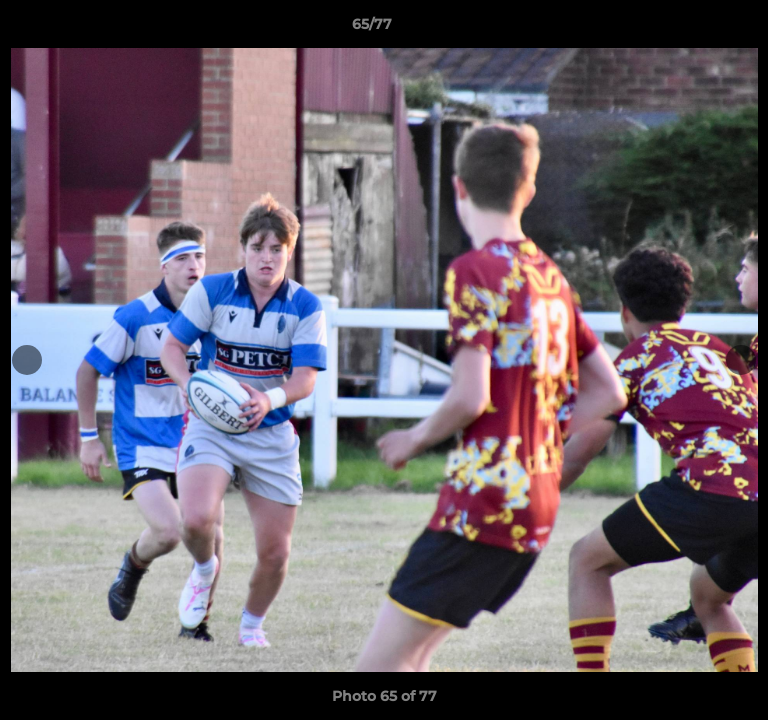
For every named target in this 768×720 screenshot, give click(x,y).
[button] (696, 29)
